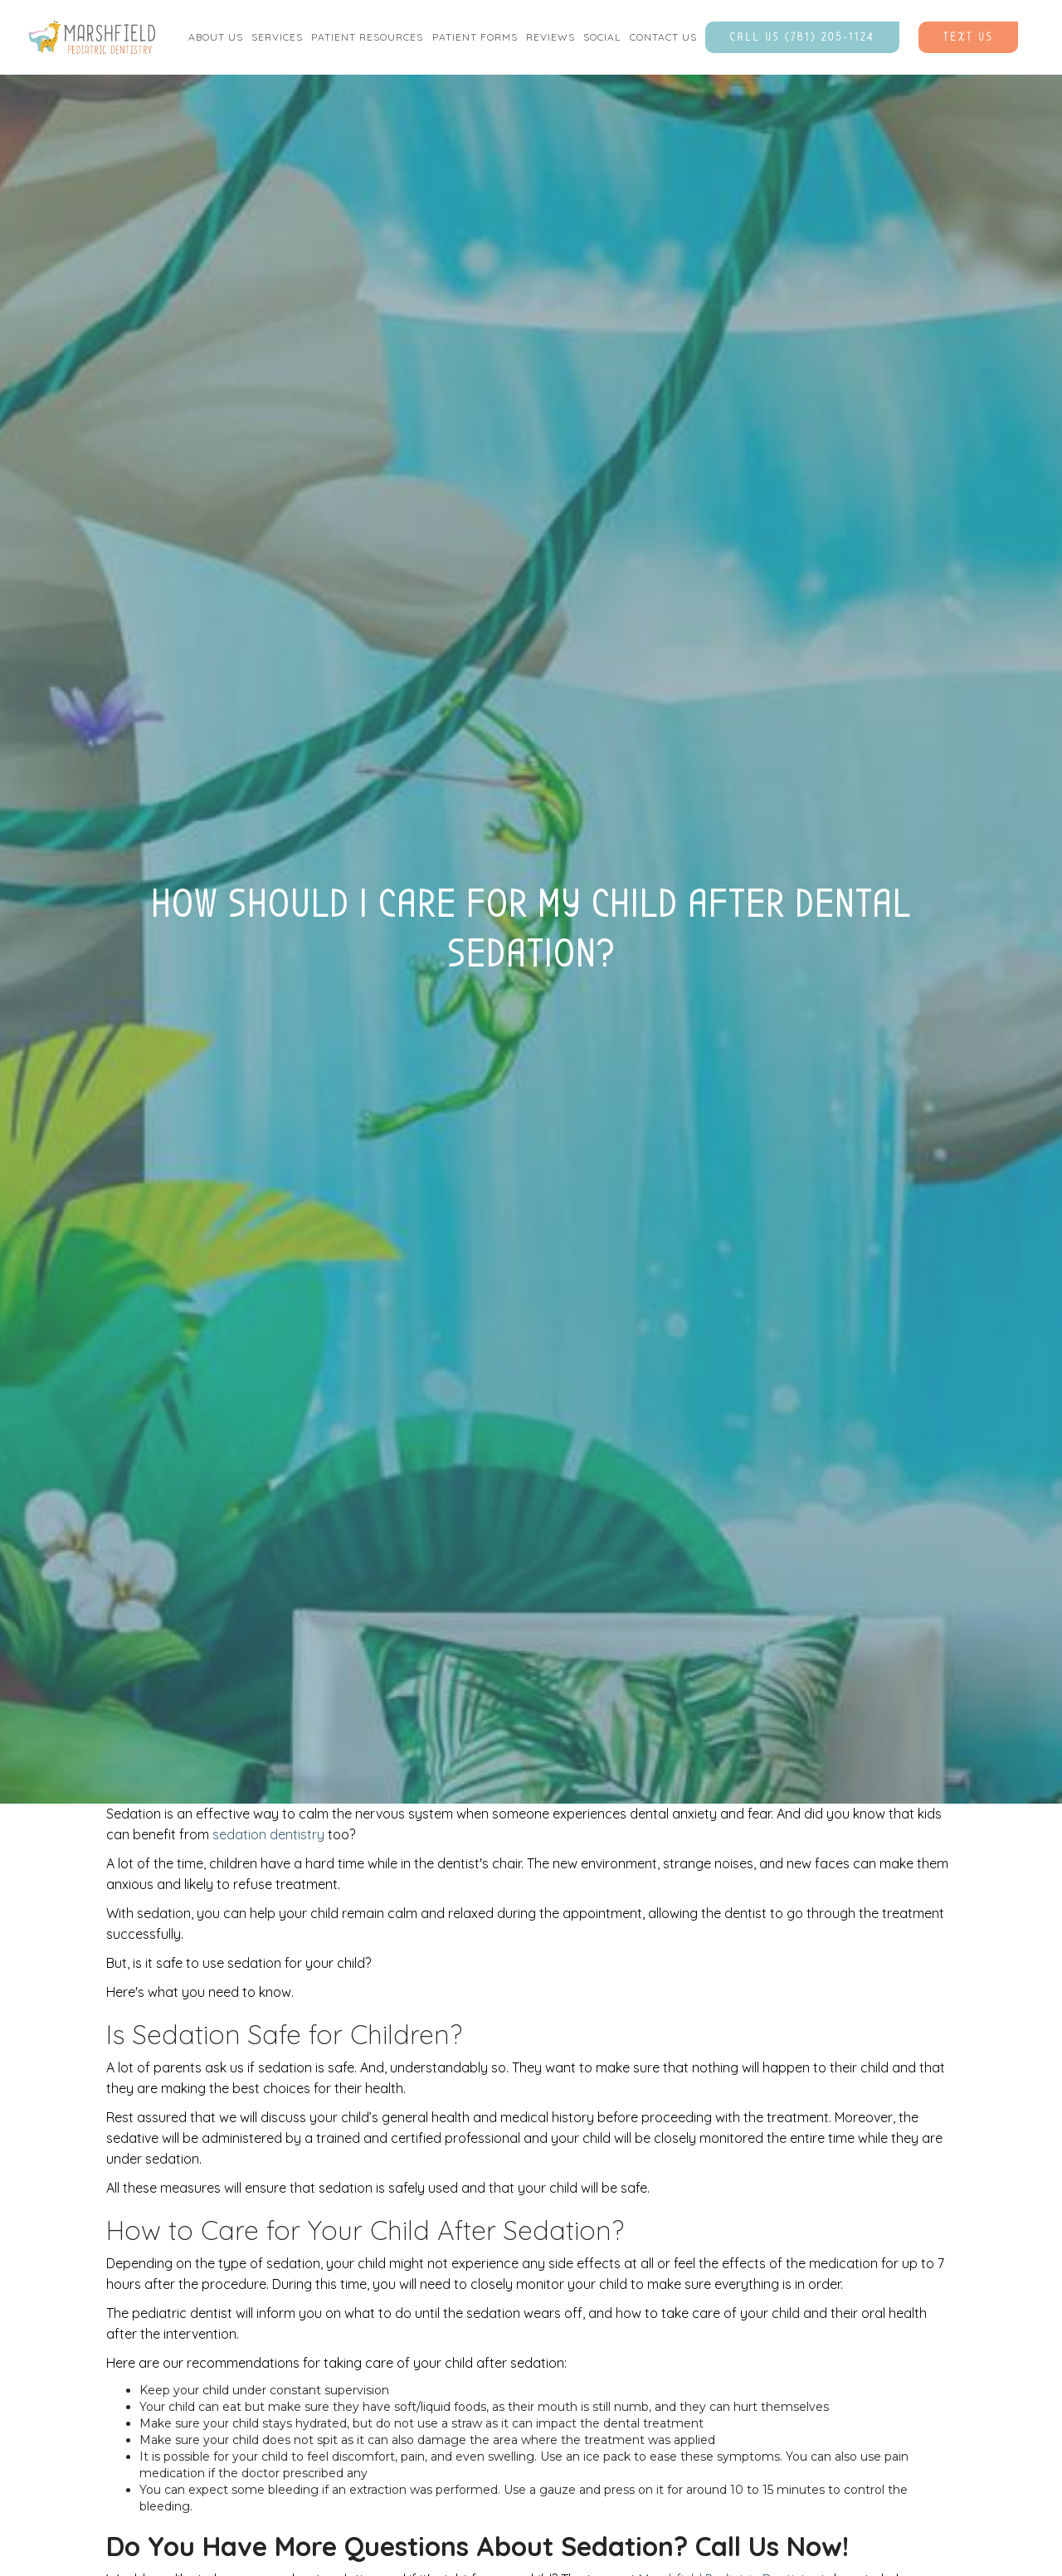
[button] (215, 37)
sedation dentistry (268, 1834)
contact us (663, 37)
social (602, 37)
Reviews (550, 37)
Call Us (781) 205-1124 (802, 37)
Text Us (968, 37)
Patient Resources (367, 37)
